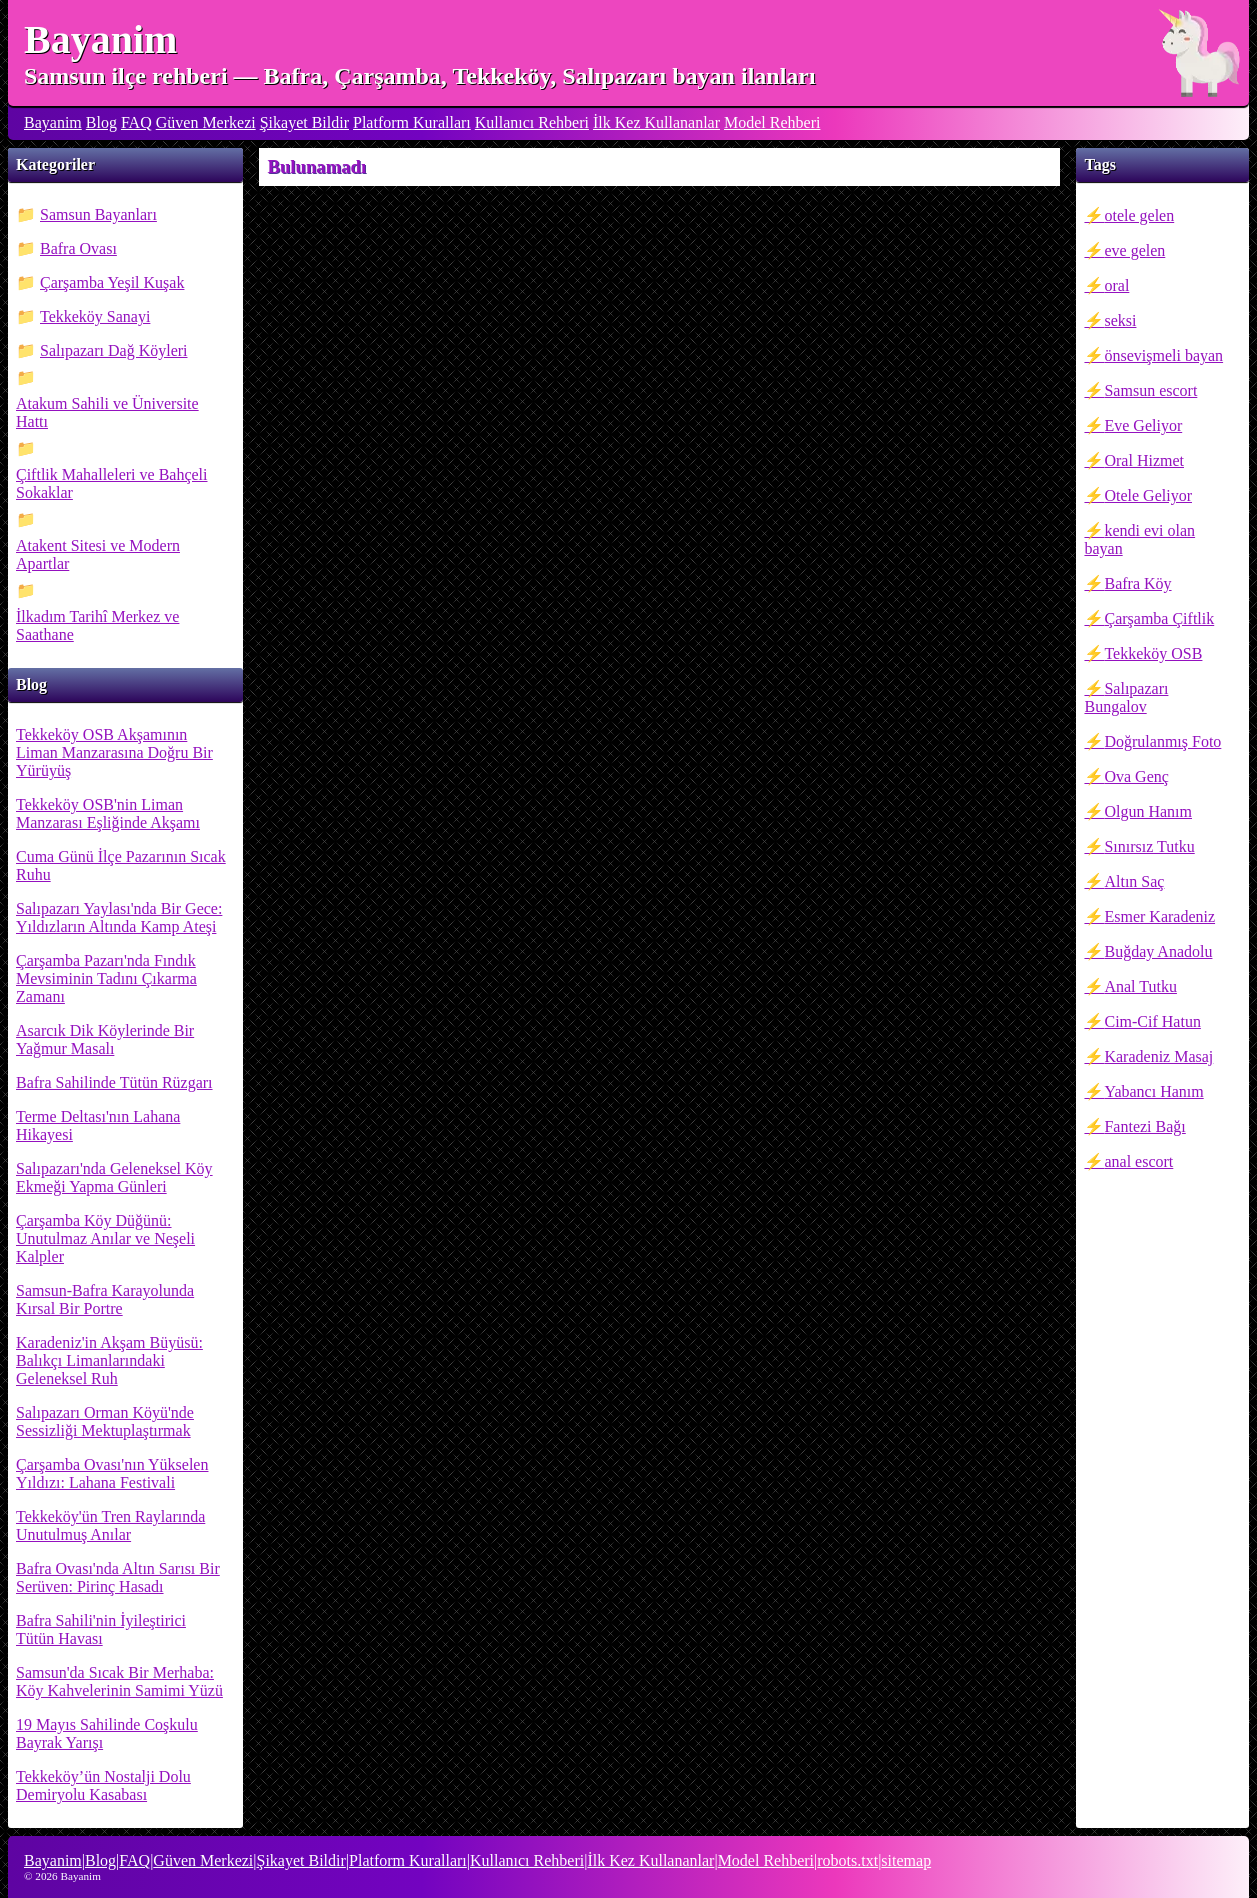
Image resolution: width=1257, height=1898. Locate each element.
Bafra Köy (1137, 583)
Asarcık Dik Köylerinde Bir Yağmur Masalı (105, 1039)
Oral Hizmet (1144, 460)
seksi (1120, 320)
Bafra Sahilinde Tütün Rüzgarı (114, 1082)
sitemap (906, 1860)
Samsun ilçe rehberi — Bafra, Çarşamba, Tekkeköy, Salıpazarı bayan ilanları (420, 76)
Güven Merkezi (206, 122)
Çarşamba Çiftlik (1159, 618)
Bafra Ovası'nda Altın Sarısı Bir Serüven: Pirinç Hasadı (118, 1577)
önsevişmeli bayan (1163, 355)
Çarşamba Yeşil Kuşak (112, 282)
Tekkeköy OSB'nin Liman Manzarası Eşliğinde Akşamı (108, 813)
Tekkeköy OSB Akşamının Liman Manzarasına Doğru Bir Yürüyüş (114, 752)
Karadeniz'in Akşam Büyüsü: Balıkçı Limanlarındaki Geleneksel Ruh (109, 1360)
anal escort (1138, 1161)
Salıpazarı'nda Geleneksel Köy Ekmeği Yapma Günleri (114, 1177)
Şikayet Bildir (304, 122)
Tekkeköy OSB (1153, 653)
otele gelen (1139, 215)
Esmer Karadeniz (1159, 916)
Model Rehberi (772, 122)
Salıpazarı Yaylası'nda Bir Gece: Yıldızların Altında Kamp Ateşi (119, 917)
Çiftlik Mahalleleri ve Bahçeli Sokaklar (112, 483)
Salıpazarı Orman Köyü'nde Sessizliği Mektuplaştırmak (105, 1421)
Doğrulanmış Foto (1162, 741)
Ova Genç (1136, 776)
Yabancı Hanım (1153, 1091)
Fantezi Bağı (1144, 1126)
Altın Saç (1134, 881)
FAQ (136, 122)
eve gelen (1134, 250)
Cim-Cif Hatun (1152, 1021)
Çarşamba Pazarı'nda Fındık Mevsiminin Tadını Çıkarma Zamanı (106, 978)
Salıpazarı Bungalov (1126, 697)
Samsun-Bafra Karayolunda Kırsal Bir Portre (105, 1299)
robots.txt (847, 1860)
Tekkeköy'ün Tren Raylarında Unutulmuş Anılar (110, 1525)
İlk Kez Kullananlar (656, 122)
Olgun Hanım (1148, 811)
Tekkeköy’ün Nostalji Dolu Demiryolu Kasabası (103, 1785)
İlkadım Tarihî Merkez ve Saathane (97, 625)
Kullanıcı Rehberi (532, 122)
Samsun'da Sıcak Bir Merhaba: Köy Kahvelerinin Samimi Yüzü (119, 1681)
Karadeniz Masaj (1158, 1056)
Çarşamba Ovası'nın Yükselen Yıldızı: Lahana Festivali (112, 1473)
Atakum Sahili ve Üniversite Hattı (107, 412)
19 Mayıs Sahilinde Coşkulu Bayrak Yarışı (107, 1733)
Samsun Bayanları (98, 214)
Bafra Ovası (78, 248)
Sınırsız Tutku (1149, 846)
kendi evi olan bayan (1139, 539)
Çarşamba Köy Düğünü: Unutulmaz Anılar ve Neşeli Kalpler (105, 1238)
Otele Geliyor (1148, 495)
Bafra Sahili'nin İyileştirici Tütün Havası (101, 1629)
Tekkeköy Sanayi (95, 316)
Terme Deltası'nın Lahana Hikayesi (98, 1125)
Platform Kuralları (412, 122)
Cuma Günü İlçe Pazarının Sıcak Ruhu (121, 865)
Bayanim (100, 39)
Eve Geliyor (1143, 425)
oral (1116, 285)
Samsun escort (1150, 390)
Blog (101, 122)
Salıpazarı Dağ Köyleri (114, 350)
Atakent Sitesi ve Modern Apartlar (98, 554)
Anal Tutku (1140, 986)
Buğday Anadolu (1158, 951)
